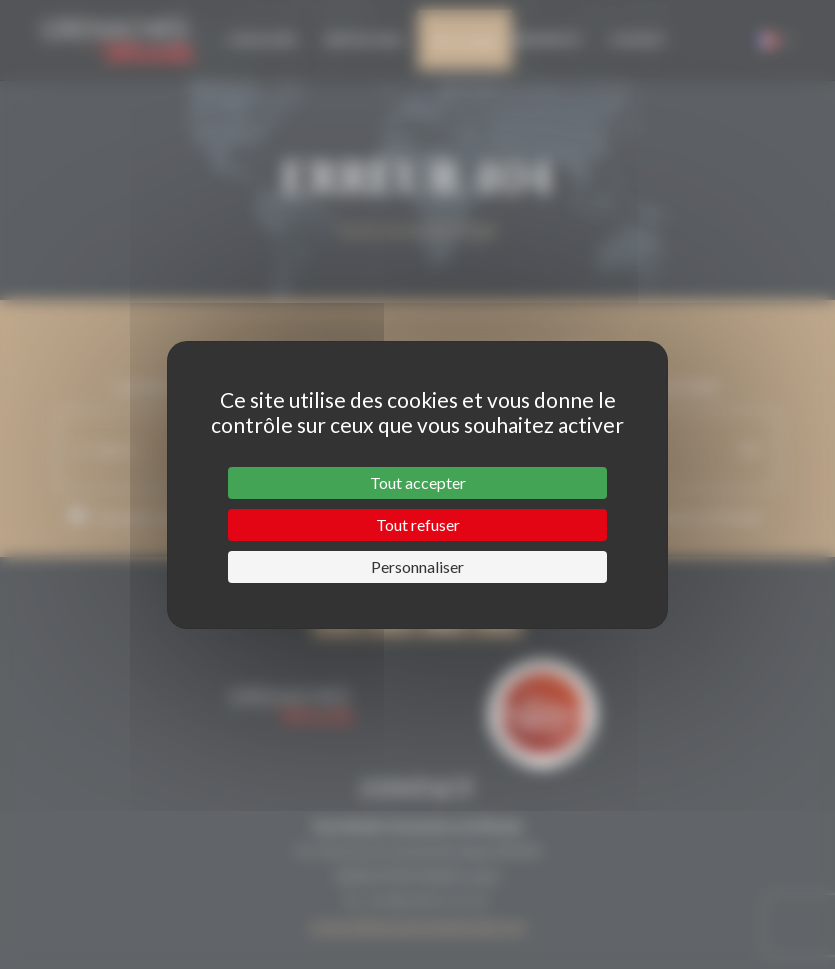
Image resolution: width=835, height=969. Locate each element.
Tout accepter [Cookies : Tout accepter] (418, 482)
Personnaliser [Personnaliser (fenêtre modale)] (417, 566)
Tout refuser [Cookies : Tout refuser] (418, 524)
